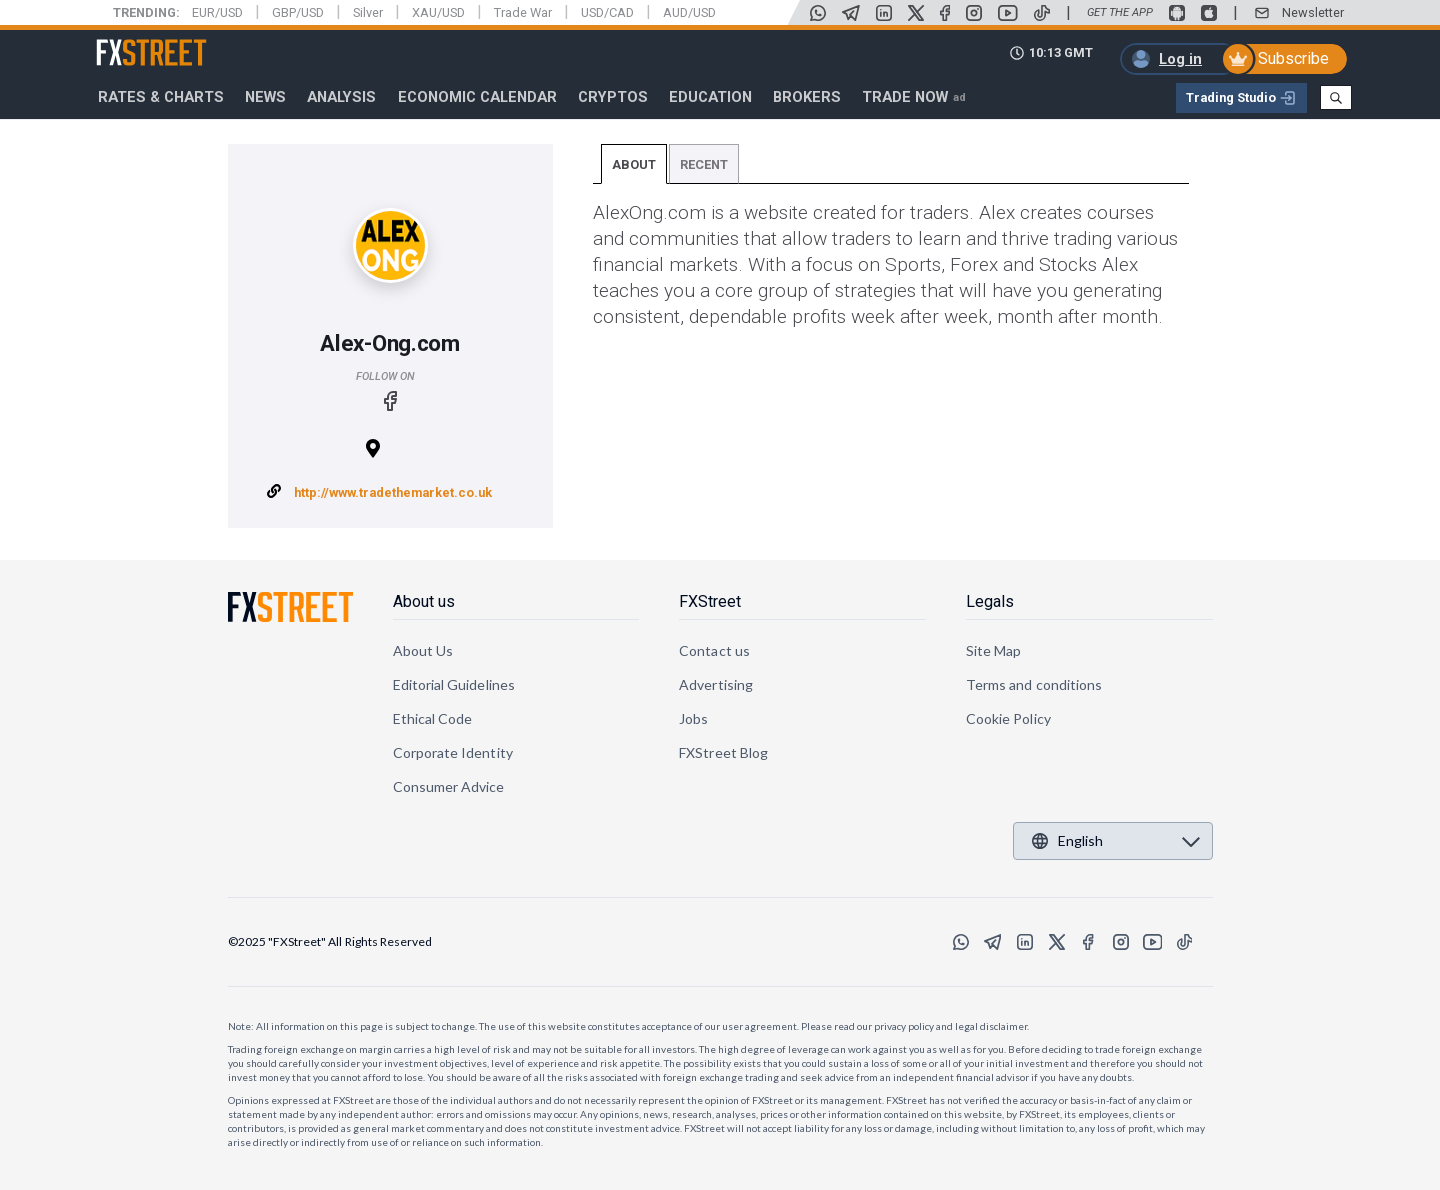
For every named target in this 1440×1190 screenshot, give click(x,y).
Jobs (693, 718)
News (265, 97)
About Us (423, 650)
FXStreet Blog (723, 752)
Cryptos (613, 97)
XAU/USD (438, 12)
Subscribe (1293, 58)
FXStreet (127, 41)
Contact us (714, 650)
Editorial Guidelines (454, 684)
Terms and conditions (1034, 684)
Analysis (341, 97)
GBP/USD (298, 12)
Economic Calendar (477, 97)
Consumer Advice (449, 786)
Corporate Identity (453, 752)
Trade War (523, 12)
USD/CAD (607, 12)
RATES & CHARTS (161, 97)
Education (710, 97)
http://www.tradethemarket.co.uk (393, 492)
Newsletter (1313, 12)
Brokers (807, 97)
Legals (990, 601)
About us (424, 601)
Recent (704, 164)
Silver (368, 12)
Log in (1180, 59)
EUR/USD (217, 12)
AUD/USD (689, 12)
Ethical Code (433, 718)
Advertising (716, 684)
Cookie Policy (1008, 718)
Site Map (994, 650)
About (634, 164)
